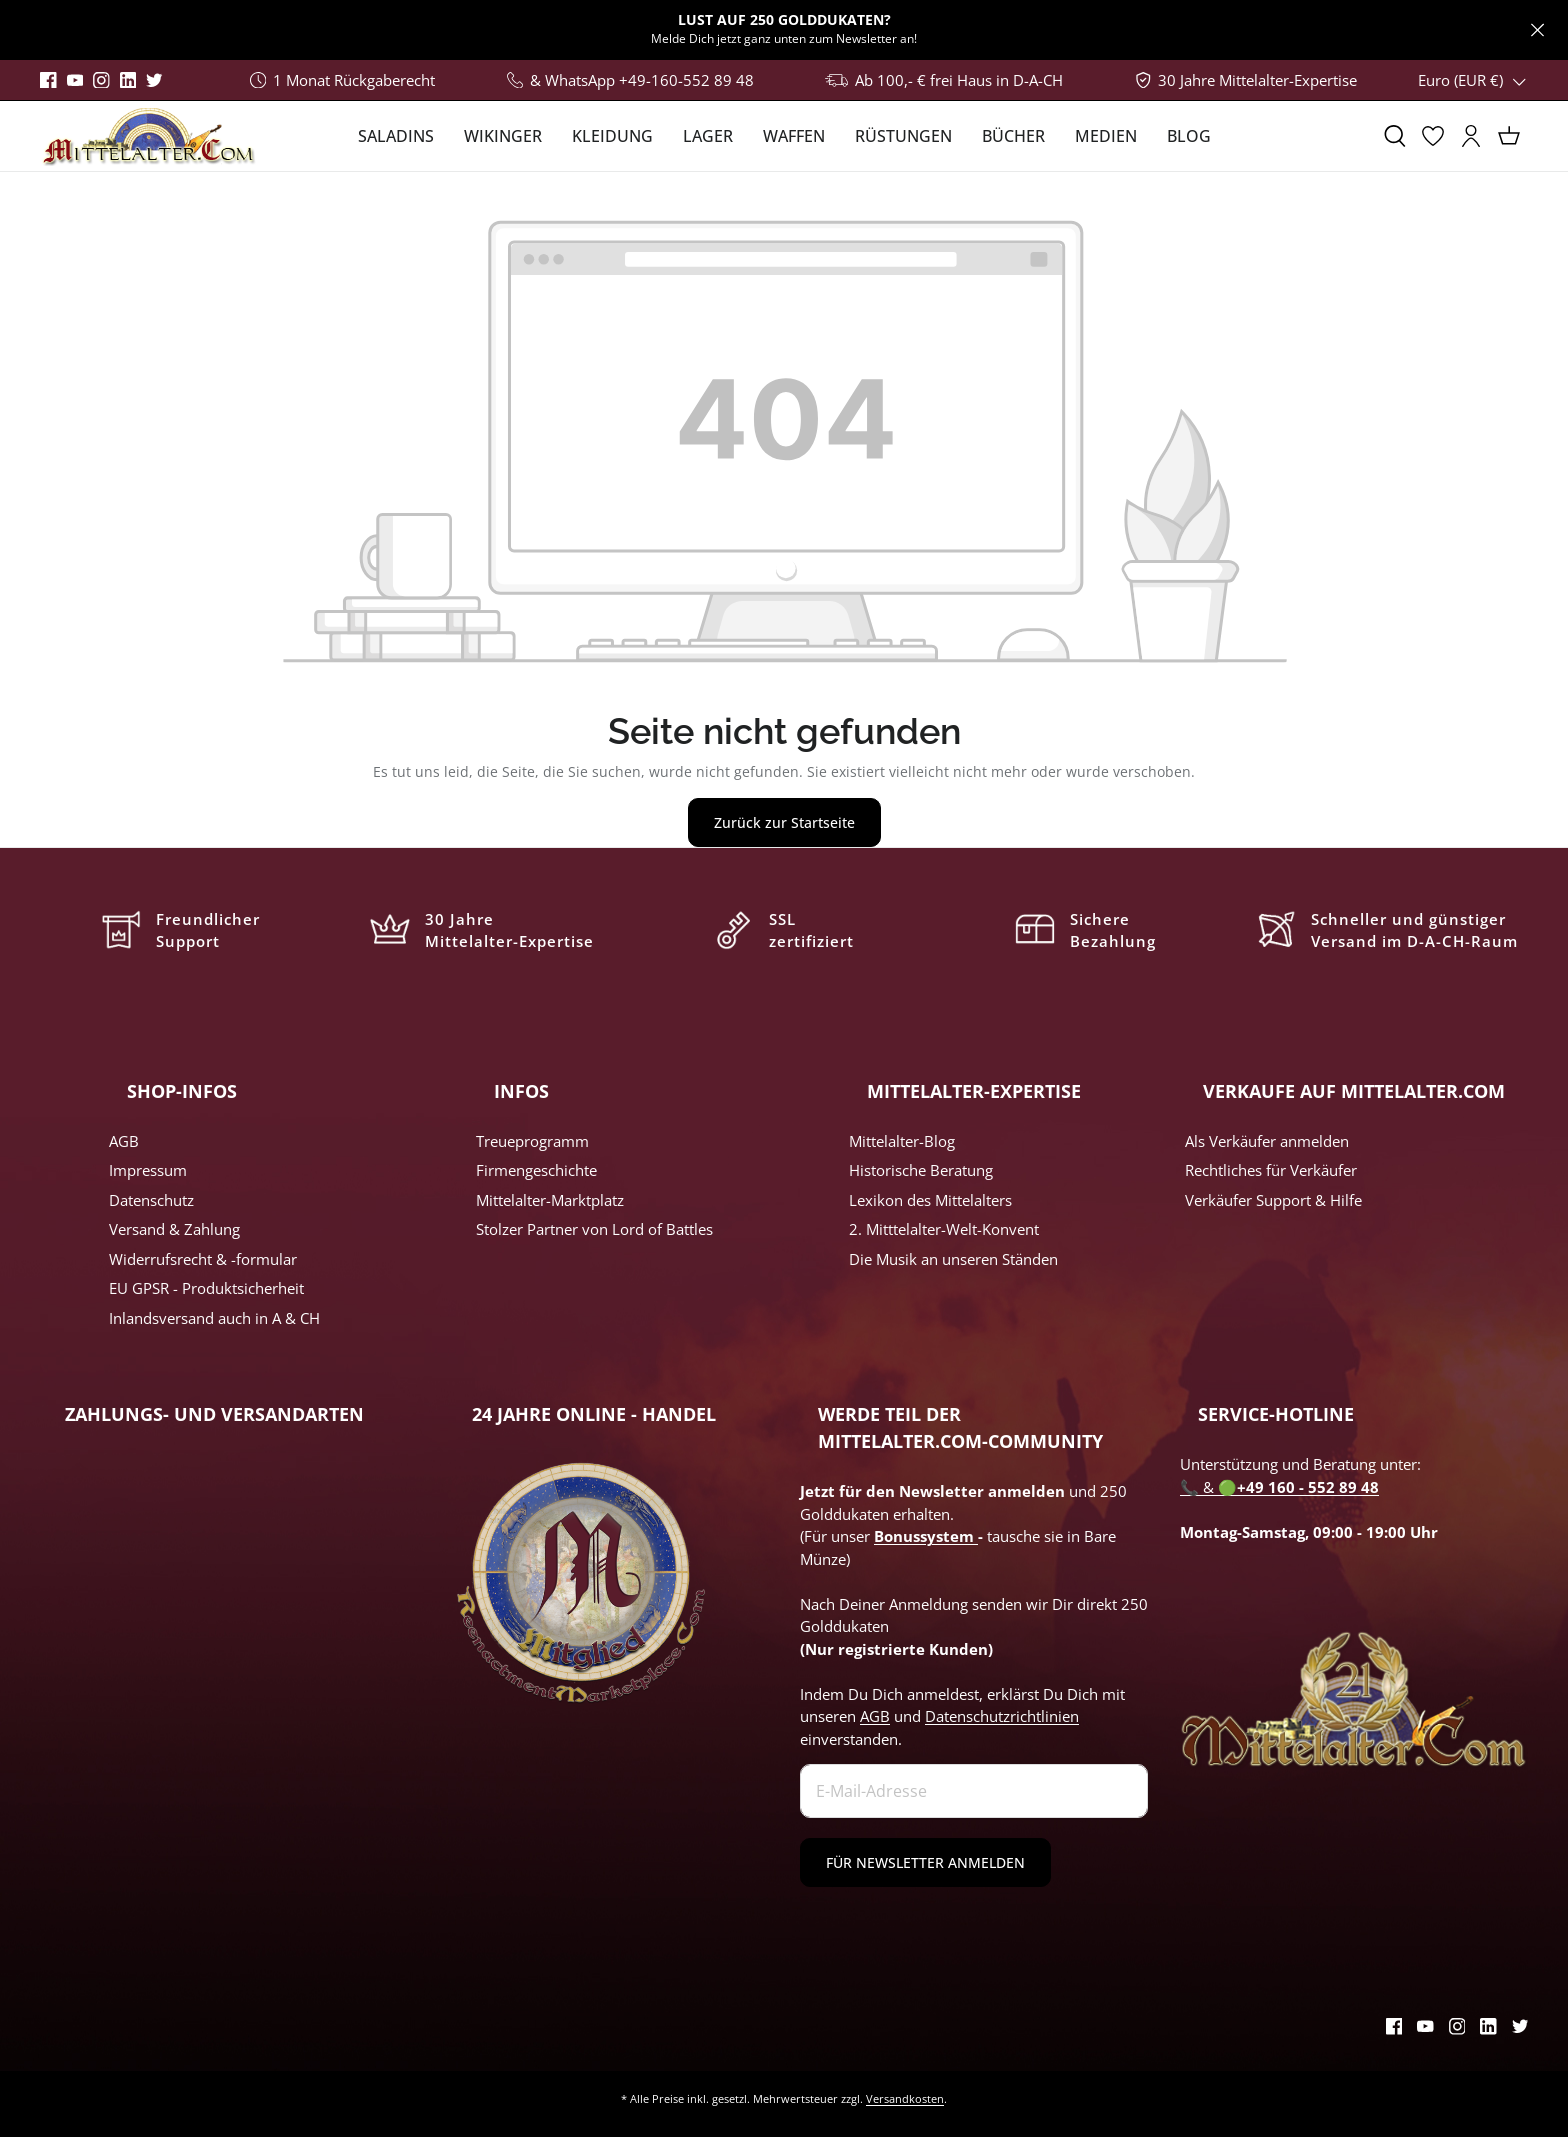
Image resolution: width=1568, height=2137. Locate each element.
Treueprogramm (532, 1141)
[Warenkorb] (1509, 136)
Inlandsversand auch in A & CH (214, 1318)
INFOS (521, 1091)
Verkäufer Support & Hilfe (1273, 1200)
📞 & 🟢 (1279, 1487)
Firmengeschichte (536, 1170)
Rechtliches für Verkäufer (1271, 1170)
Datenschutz (151, 1200)
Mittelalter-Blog (902, 1141)
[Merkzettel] (1433, 136)
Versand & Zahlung (174, 1229)
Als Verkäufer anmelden (1267, 1141)
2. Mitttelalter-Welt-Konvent (944, 1229)
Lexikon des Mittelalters (930, 1200)
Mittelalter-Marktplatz (550, 1200)
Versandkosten (905, 2098)
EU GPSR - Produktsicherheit (206, 1288)
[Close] (1537, 30)
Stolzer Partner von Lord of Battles (594, 1229)
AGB (124, 1141)
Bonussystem (926, 1536)
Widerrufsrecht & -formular (203, 1259)
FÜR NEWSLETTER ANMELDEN (925, 1862)
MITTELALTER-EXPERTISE (974, 1091)
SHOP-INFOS (182, 1091)
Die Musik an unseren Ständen (953, 1259)
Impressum (148, 1170)
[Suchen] (1395, 136)
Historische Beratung (921, 1170)
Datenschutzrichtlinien (1002, 1716)
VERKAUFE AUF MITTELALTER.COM (1354, 1091)
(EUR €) (1473, 80)
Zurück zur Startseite (784, 822)
